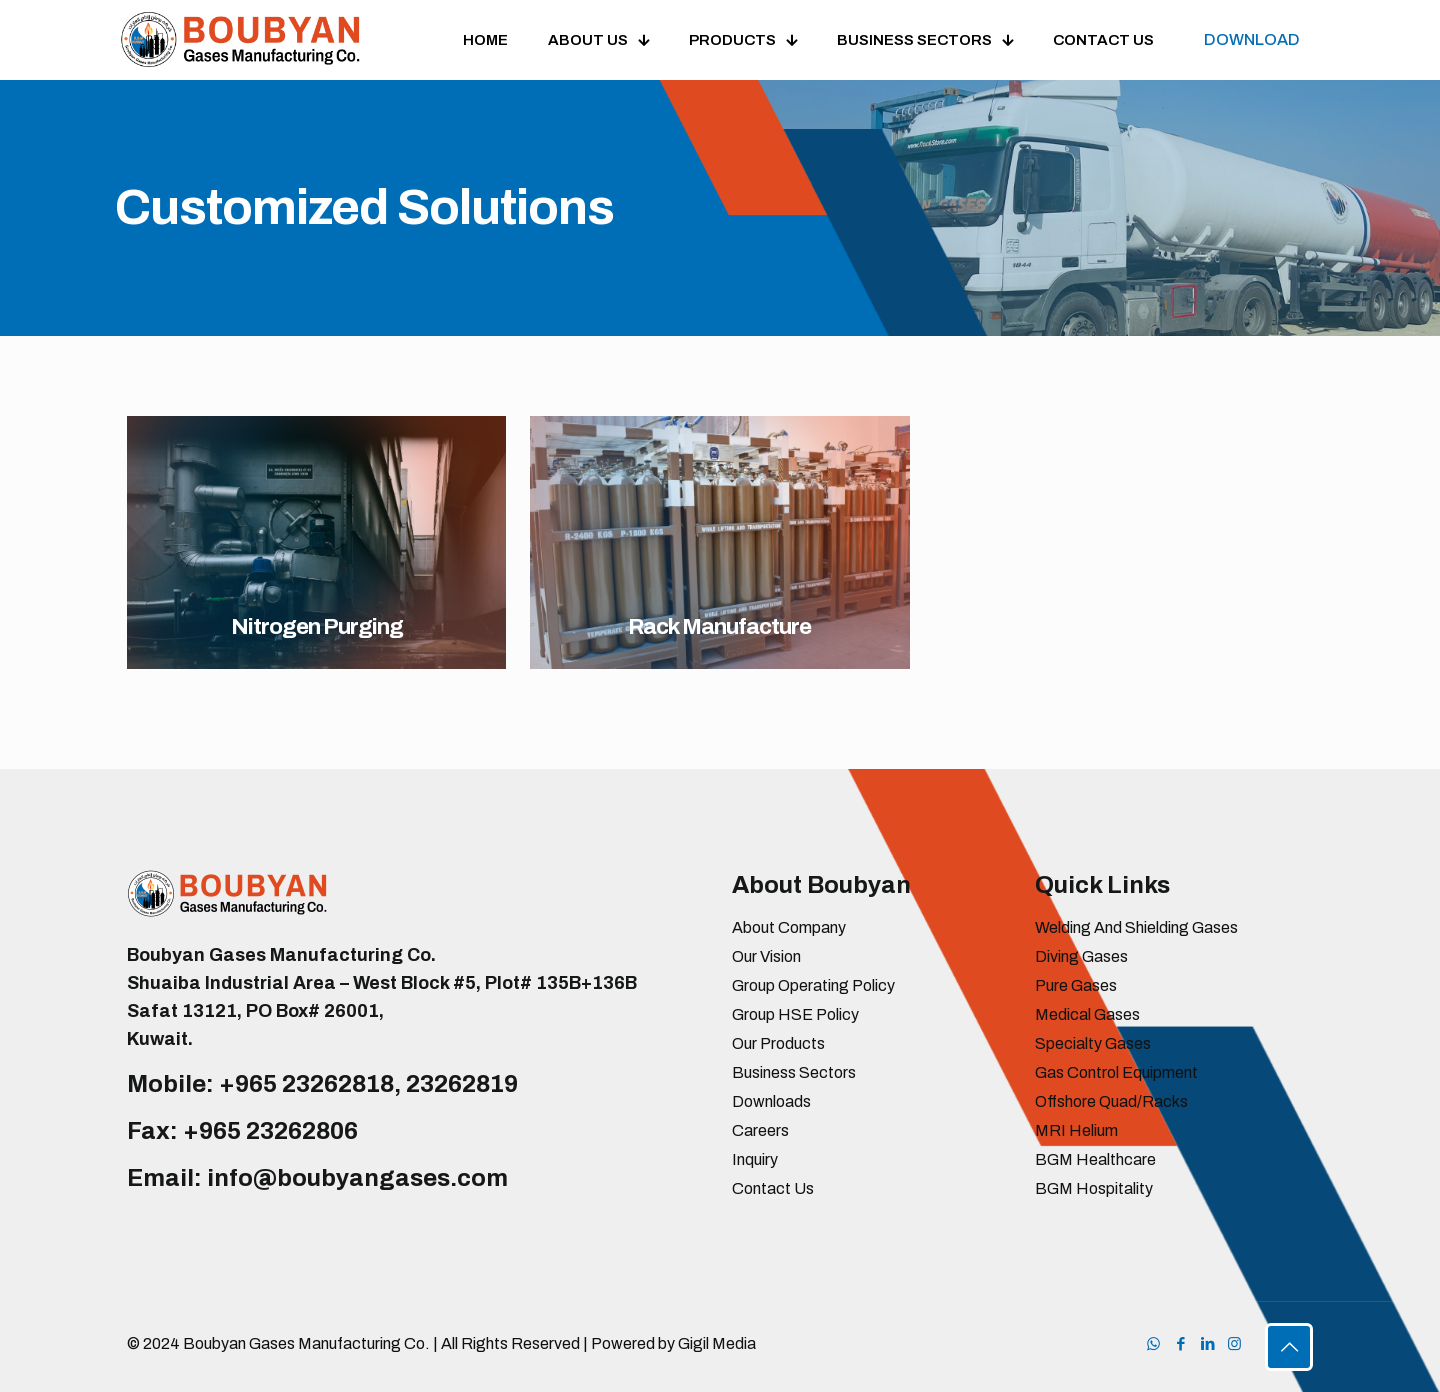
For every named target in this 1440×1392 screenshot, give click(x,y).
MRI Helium (1076, 1130)
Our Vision (766, 956)
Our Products (778, 1043)
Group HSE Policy (795, 1014)
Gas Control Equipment (1116, 1072)
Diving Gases (1081, 956)
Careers (760, 1130)
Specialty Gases (1093, 1043)
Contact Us (773, 1188)
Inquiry (755, 1159)
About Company (789, 927)
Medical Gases (1087, 1014)
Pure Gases (1076, 985)
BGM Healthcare (1095, 1159)
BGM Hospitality (1094, 1188)
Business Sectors (794, 1072)
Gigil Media (717, 1343)
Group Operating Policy (813, 985)
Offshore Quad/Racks (1111, 1101)
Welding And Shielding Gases (1136, 927)
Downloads (771, 1101)
